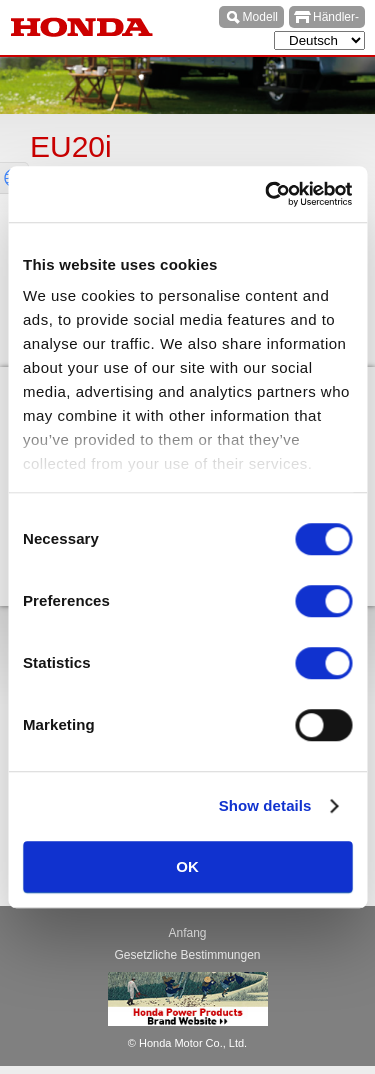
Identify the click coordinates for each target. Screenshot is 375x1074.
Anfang (187, 933)
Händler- (336, 17)
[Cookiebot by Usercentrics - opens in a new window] (267, 194)
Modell (260, 17)
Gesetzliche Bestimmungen (187, 955)
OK (187, 866)
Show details (265, 805)
